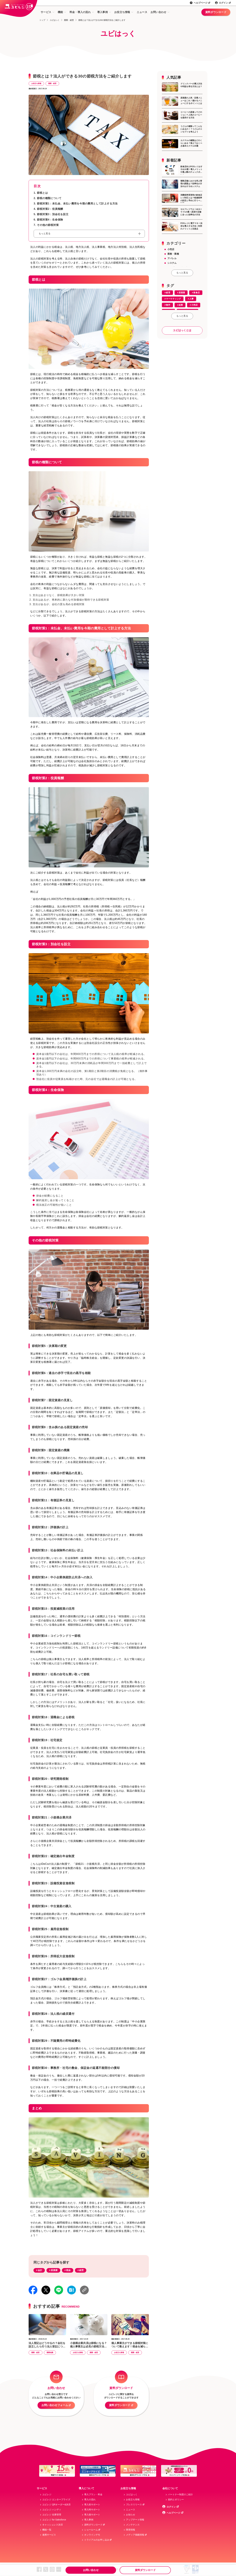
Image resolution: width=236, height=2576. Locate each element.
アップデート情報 (135, 2519)
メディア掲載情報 (136, 2534)
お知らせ (130, 2514)
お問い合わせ (158, 12)
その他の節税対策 (48, 225)
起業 (181, 305)
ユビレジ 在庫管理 (51, 2514)
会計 (40, 2270)
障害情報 (130, 2529)
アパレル (172, 258)
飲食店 (196, 292)
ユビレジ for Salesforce (54, 2519)
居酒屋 (54, 2270)
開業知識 (50, 2352)
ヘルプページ (202, 2)
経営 (81, 2270)
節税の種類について (49, 198)
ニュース (142, 12)
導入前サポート (92, 2504)
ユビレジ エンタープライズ (56, 2499)
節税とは (42, 192)
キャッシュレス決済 (52, 2524)
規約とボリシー (176, 2499)
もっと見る (182, 272)
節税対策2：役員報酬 (50, 209)
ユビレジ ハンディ (51, 2509)
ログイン (225, 2)
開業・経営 (52, 83)
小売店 (170, 249)
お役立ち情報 (122, 12)
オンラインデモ (92, 2534)
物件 (168, 305)
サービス (46, 12)
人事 (191, 299)
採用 (117, 2569)
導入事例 (102, 12)
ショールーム (92, 2529)
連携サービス (49, 2534)
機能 (60, 12)
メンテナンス (133, 2524)
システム (172, 263)
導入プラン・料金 (93, 2494)
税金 (68, 2270)
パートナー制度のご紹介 (180, 2494)
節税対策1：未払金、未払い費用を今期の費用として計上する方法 (77, 203)
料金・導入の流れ (80, 12)
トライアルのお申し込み (98, 2539)
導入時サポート (92, 2509)
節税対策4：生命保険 (50, 219)
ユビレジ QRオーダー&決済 (56, 2504)
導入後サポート (92, 2514)
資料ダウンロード (215, 12)
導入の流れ (90, 2499)
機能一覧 (46, 2529)
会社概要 (105, 2569)
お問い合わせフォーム (56, 2405)
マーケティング (173, 299)
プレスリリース (135, 2504)
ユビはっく (131, 2494)
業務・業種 (173, 254)
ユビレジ (46, 2494)
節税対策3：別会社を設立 (53, 214)
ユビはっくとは (182, 330)
